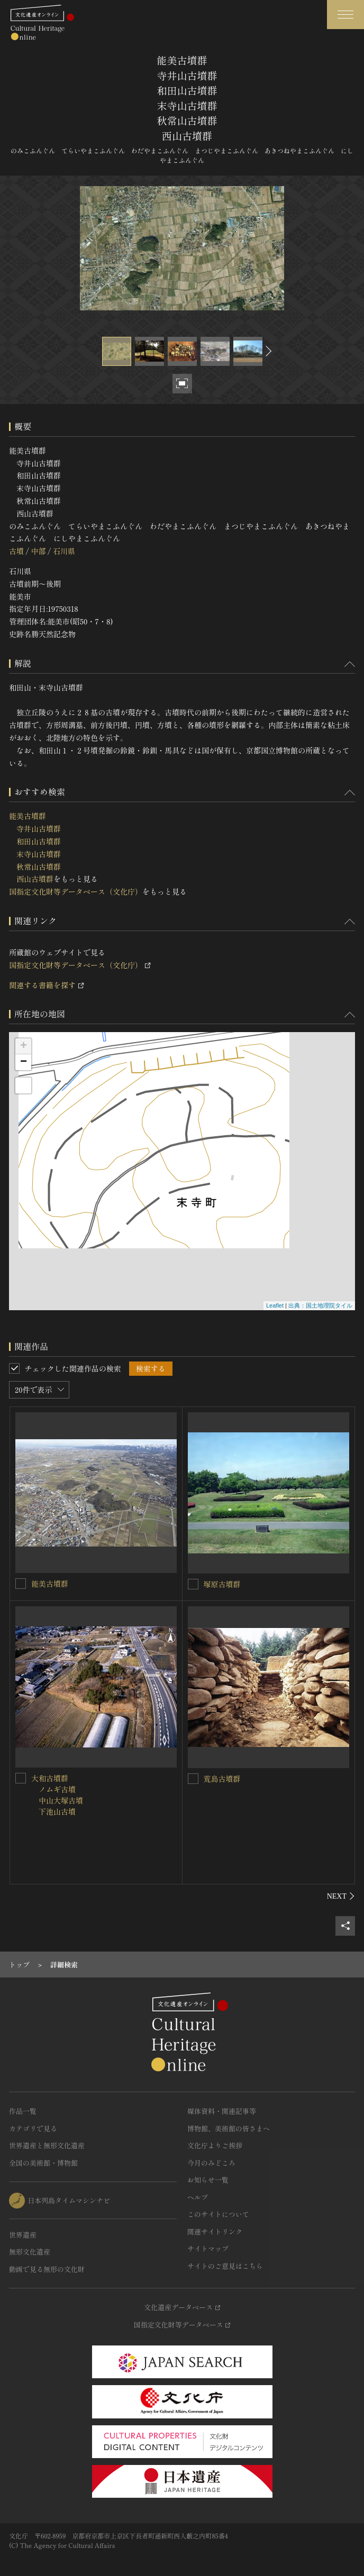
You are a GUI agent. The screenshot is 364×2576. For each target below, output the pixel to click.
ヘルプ (197, 2197)
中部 (38, 551)
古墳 (16, 551)
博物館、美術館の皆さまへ (228, 2128)
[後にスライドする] (267, 351)
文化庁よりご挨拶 (214, 2145)
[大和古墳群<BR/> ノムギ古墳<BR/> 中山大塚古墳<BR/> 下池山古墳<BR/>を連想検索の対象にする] (20, 1778)
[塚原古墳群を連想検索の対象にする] (193, 1584)
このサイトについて (218, 2214)
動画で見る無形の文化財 (47, 2269)
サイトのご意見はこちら (225, 2266)
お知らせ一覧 (208, 2180)
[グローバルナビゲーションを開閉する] (345, 14)
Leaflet (275, 1305)
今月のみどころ (211, 2163)
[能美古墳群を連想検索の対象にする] (20, 1583)
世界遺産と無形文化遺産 (47, 2145)
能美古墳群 (49, 1583)
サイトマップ (208, 2248)
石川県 (64, 551)
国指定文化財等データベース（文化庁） (75, 891)
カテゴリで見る (33, 2128)
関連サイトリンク (214, 2232)
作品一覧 (23, 2111)
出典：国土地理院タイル (320, 1305)
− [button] (23, 1062)
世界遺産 (23, 2235)
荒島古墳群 (222, 1778)
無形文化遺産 (29, 2252)
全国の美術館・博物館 (43, 2163)
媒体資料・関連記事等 (221, 2111)
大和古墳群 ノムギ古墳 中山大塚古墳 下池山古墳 (57, 1795)
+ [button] (23, 1046)
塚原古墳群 (222, 1584)
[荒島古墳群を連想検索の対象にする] (193, 1778)
